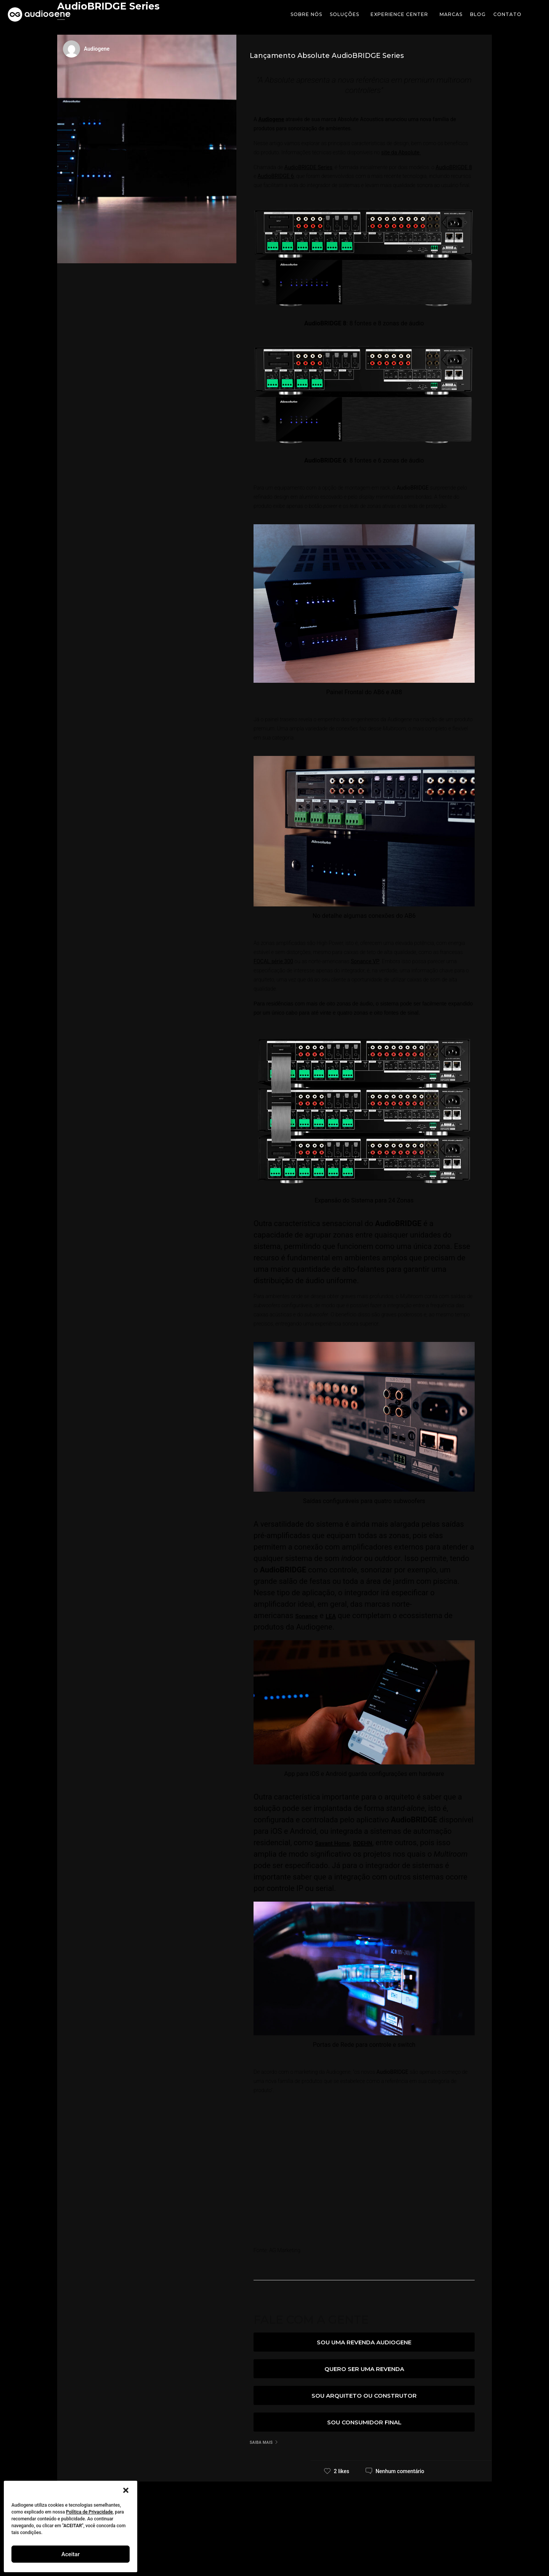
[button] (126, 2490)
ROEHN (376, 1842)
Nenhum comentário (400, 2471)
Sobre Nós (306, 14)
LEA (340, 1615)
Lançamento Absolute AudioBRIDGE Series (327, 55)
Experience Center (401, 14)
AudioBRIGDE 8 (454, 167)
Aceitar (70, 2554)
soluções (346, 14)
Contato (507, 14)
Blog (478, 14)
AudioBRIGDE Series (308, 167)
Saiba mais (261, 2442)
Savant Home (338, 1842)
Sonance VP (365, 961)
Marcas (451, 14)
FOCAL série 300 (273, 961)
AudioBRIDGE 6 (276, 176)
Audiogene (271, 119)
